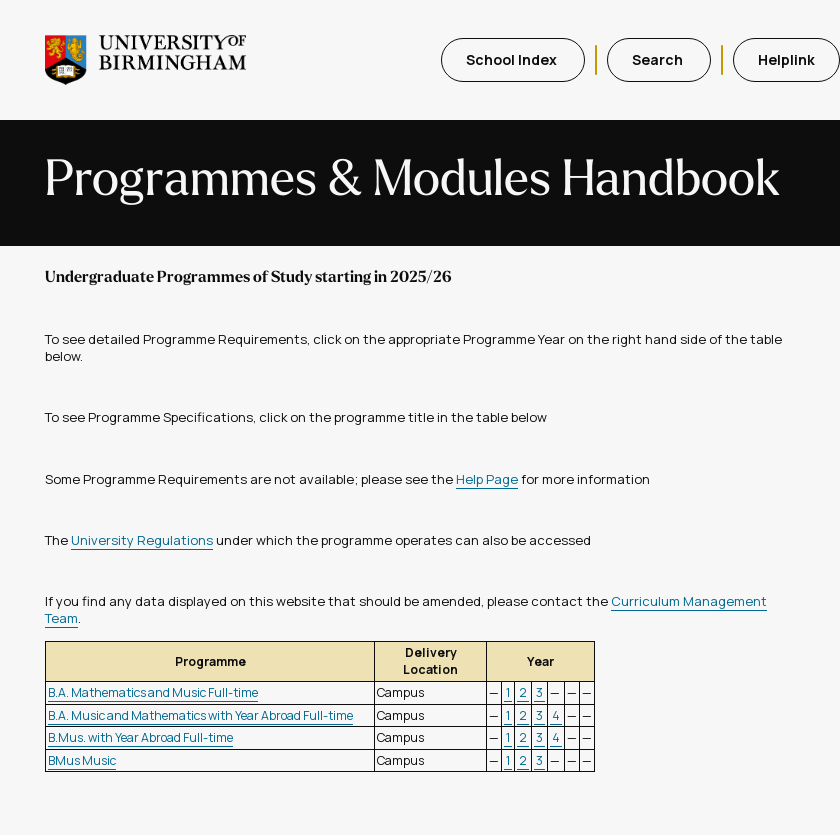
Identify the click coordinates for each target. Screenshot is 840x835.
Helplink (786, 59)
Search (659, 59)
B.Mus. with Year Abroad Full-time (140, 737)
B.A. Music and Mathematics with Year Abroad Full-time (200, 715)
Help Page (487, 479)
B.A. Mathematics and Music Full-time (153, 692)
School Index (513, 59)
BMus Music (82, 760)
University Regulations (142, 540)
